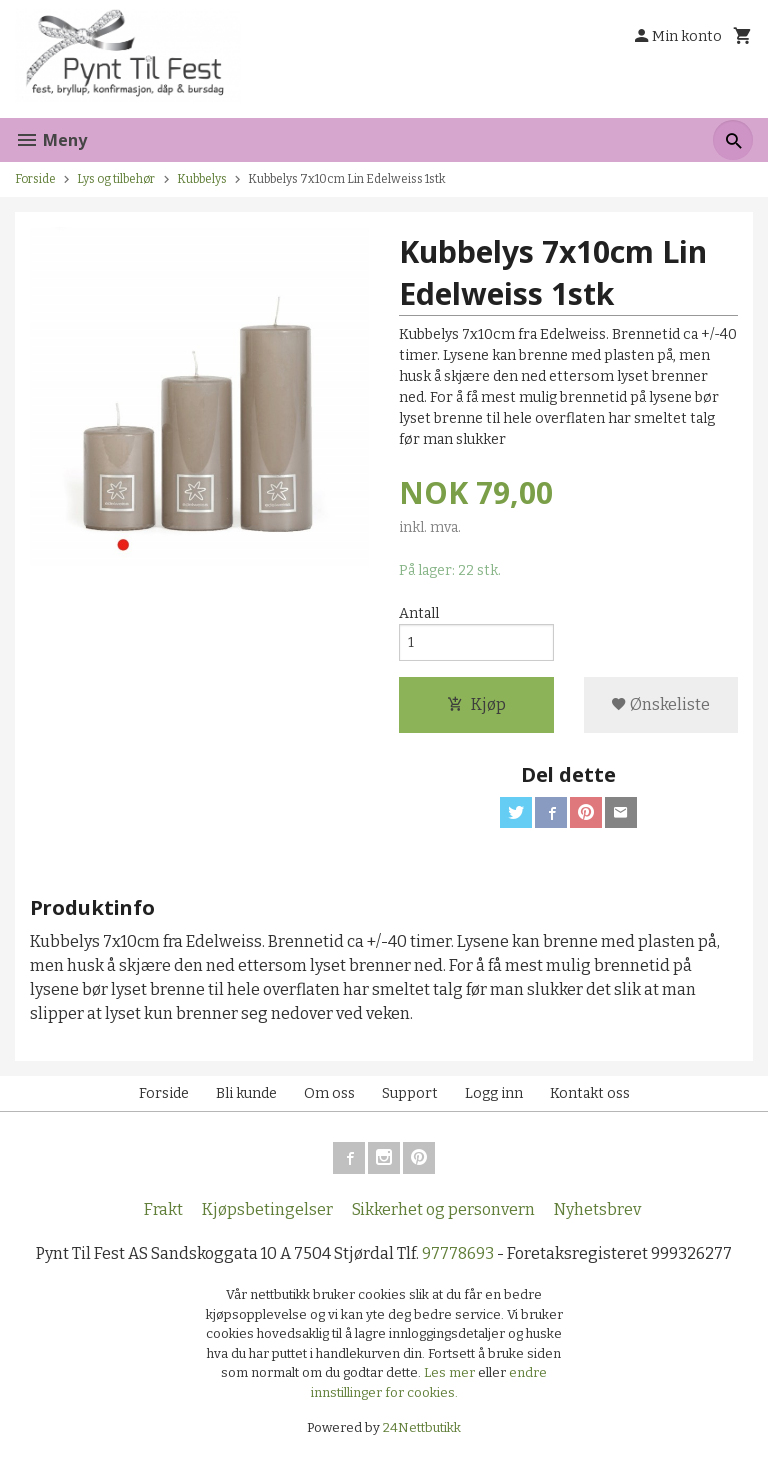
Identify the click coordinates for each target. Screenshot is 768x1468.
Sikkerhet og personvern (443, 1209)
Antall (419, 613)
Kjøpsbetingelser (267, 1209)
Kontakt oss (590, 1093)
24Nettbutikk (422, 1428)
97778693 (458, 1253)
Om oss (329, 1093)
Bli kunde (246, 1093)
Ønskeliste (660, 704)
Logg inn (494, 1093)
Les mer (451, 1373)
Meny (51, 140)
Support (410, 1093)
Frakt (163, 1209)
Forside (35, 179)
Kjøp (476, 704)
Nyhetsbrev (597, 1209)
